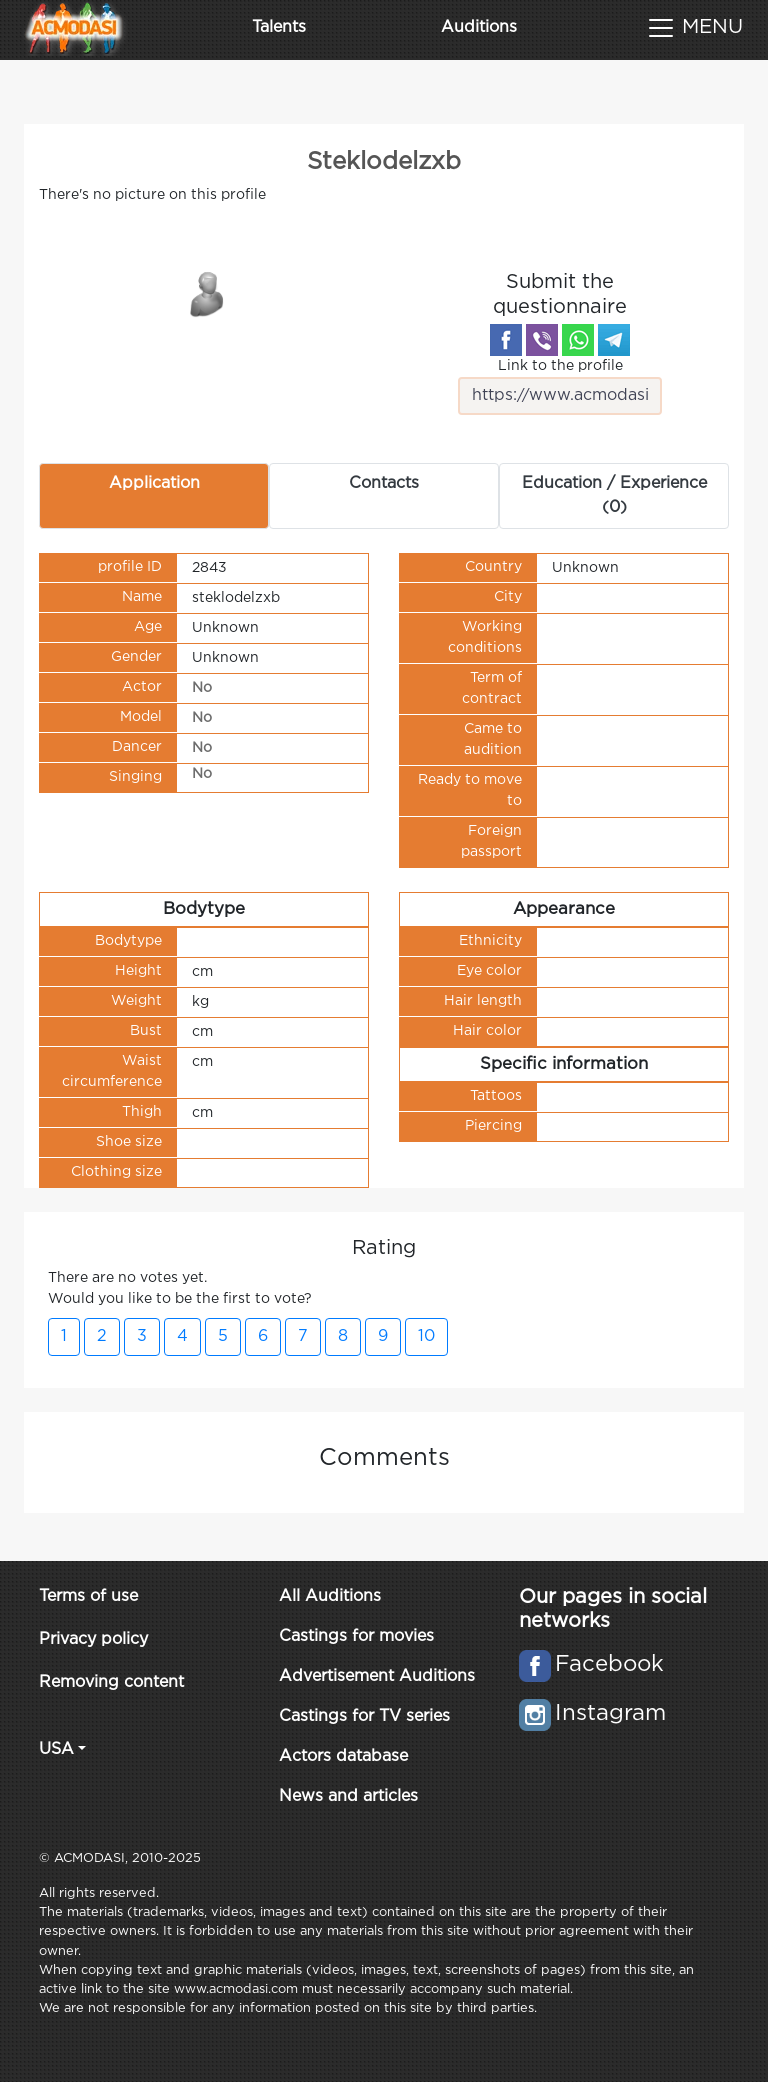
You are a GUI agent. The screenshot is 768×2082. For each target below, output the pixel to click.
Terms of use (88, 1596)
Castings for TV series (364, 1716)
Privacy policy (93, 1639)
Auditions (479, 27)
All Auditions (330, 1596)
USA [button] (56, 1749)
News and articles (348, 1796)
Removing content (111, 1682)
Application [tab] (154, 483)
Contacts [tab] (384, 483)
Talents (279, 27)
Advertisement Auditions (377, 1676)
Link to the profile (560, 387)
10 (426, 1336)
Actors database (343, 1756)
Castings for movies (356, 1636)
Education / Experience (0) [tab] (614, 495)
